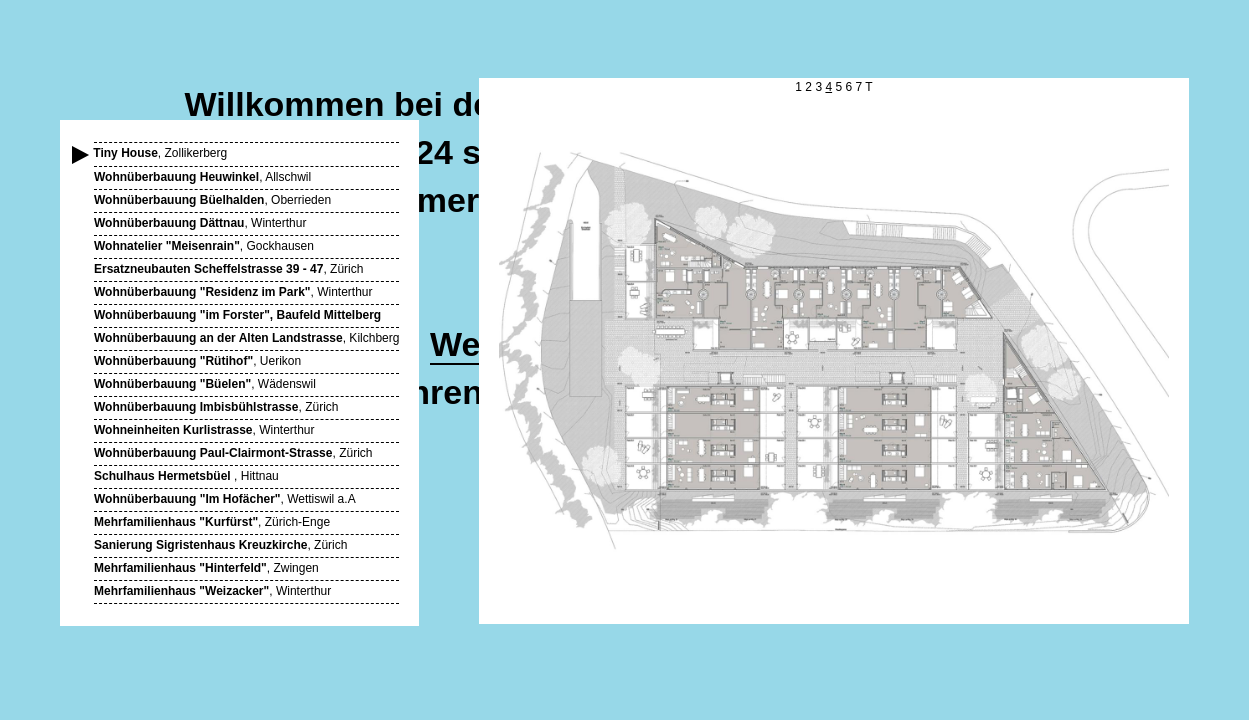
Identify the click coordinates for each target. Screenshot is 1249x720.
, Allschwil (202, 177)
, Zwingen (206, 568)
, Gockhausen (204, 246)
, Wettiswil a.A (225, 499)
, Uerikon (197, 361)
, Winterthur (200, 223)
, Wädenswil (205, 384)
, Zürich (228, 269)
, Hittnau (186, 476)
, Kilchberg (246, 338)
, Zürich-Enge (212, 522)
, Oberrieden (212, 200)
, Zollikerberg (160, 153)
